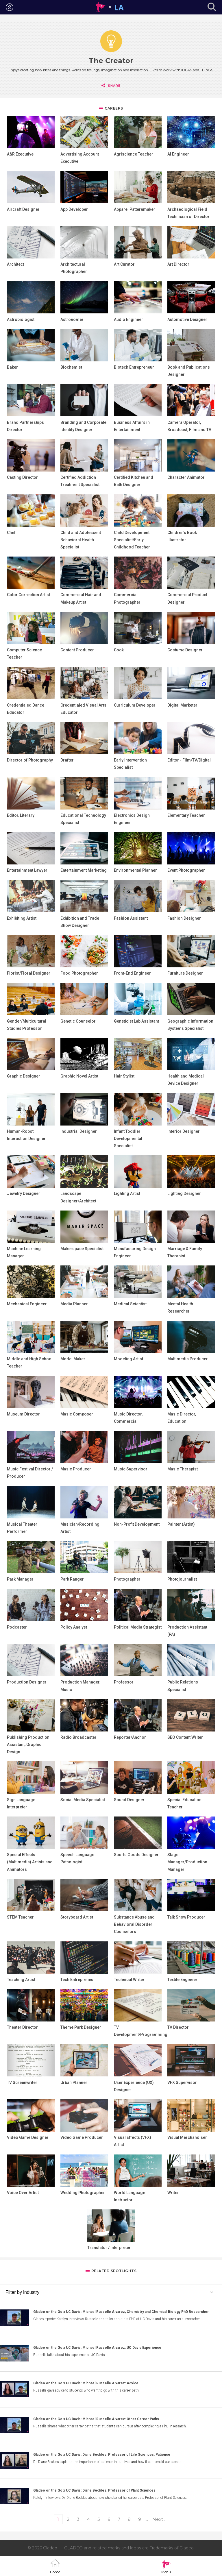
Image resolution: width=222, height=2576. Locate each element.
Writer (173, 2192)
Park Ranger (72, 1579)
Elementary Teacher (186, 815)
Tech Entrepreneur (77, 1979)
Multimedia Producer (187, 1359)
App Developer (74, 209)
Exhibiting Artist (21, 918)
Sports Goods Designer (136, 1854)
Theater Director (22, 2027)
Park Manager (20, 1579)
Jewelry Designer (23, 1193)
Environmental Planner (135, 870)
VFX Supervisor (182, 2082)
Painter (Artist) (181, 1524)
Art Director (178, 264)
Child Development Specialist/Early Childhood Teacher (132, 539)
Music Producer (75, 1469)
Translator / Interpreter (109, 2247)
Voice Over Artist (23, 2192)
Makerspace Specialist (81, 1248)
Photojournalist (182, 1579)
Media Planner (74, 1304)
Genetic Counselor (78, 1021)
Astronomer (72, 319)
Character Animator (186, 477)
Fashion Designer (184, 918)
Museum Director (23, 1414)
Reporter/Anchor (130, 1737)
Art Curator (124, 264)
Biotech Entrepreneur (134, 367)
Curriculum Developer (135, 705)
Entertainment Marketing (83, 870)
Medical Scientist (130, 1304)
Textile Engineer (182, 1979)
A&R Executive (20, 154)
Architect (15, 264)
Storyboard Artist (76, 1917)
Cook (119, 650)
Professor (124, 1682)
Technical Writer (129, 1979)
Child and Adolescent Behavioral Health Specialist (80, 539)
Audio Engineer (128, 319)
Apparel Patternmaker (134, 209)
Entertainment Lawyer (27, 870)
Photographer (127, 1579)
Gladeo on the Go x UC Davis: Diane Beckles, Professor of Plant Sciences (94, 2490)
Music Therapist (182, 1469)
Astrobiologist (20, 319)
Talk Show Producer (186, 1917)
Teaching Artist (21, 1979)
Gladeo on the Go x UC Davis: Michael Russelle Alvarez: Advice (85, 2383)
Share (114, 86)
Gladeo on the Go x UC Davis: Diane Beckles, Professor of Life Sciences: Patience (101, 2454)
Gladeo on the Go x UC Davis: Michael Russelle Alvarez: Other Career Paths (96, 2419)
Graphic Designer (23, 1076)
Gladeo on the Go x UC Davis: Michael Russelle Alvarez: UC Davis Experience (97, 2347)
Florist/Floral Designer (28, 973)
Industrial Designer (78, 1131)
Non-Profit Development (137, 1524)
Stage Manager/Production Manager (187, 1861)
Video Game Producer (81, 2137)
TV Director (178, 2027)
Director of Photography (30, 760)
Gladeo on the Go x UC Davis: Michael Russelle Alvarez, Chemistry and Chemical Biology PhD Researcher (121, 2311)
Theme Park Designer (80, 2027)
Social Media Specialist (82, 1799)
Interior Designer (183, 1131)
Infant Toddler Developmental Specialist (128, 1138)
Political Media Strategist (138, 1627)
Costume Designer (185, 650)
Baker (12, 367)
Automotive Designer (187, 319)
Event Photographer (186, 870)
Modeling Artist (128, 1359)
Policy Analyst (73, 1627)
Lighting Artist (127, 1193)
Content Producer (77, 650)
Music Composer (76, 1414)
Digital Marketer (182, 705)
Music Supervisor (130, 1469)
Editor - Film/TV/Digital (189, 760)
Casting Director (22, 477)
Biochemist (71, 367)
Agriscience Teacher (133, 154)
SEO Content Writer (185, 1737)
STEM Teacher (20, 1917)
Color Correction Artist (28, 594)
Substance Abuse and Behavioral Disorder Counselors (134, 1924)
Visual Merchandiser (187, 2137)
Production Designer (27, 1682)
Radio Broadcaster (78, 1737)
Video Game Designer (28, 2137)
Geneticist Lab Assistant (136, 1021)
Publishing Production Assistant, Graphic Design (28, 1744)
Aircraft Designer (23, 209)
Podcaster (17, 1627)
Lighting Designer (184, 1193)
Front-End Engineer (132, 973)
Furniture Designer (185, 973)
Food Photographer (79, 973)
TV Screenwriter (22, 2082)
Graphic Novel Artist (79, 1076)
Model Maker (72, 1359)
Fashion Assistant (131, 918)
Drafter (67, 760)
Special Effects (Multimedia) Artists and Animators (30, 1861)
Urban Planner (73, 2082)
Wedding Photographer (82, 2192)
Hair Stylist (124, 1076)
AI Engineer (178, 154)
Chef (11, 532)
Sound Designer (129, 1799)
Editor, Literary (20, 815)
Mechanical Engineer (27, 1304)
